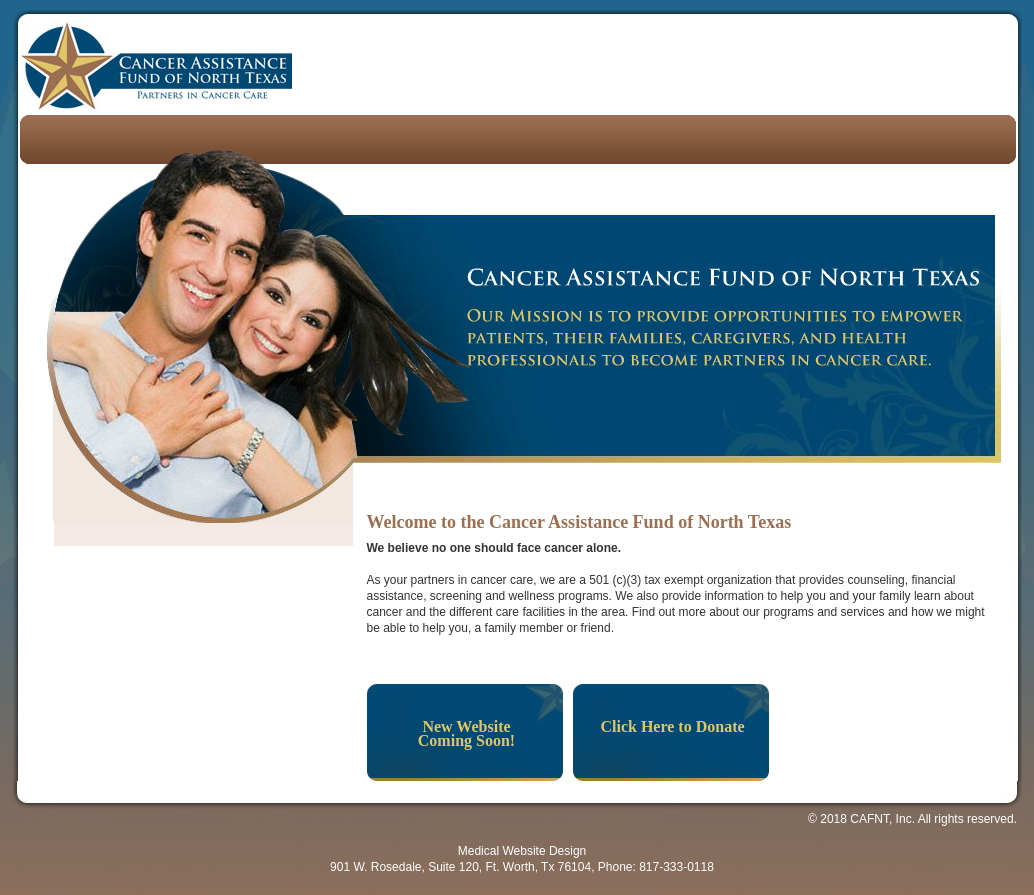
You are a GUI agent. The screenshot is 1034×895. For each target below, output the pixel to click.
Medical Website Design (522, 851)
